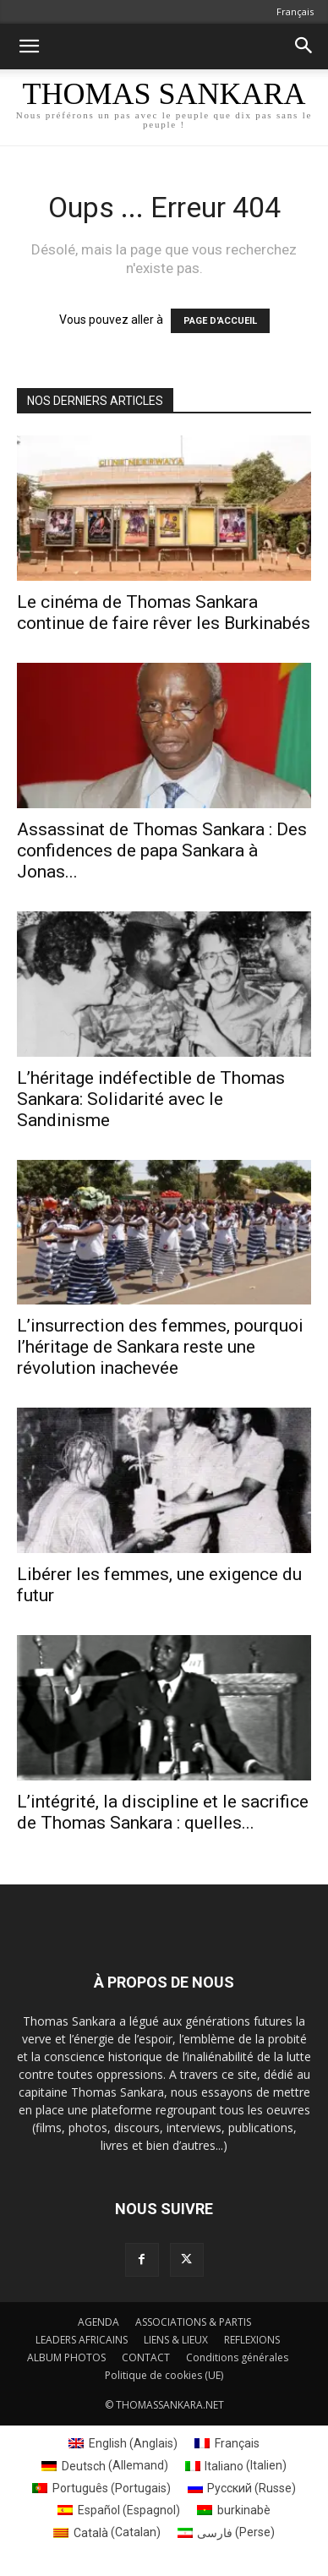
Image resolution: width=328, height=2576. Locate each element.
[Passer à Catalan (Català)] (107, 2532)
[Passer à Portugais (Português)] (101, 2488)
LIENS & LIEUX (176, 2340)
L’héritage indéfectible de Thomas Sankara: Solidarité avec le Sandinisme (151, 1099)
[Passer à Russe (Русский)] (242, 2488)
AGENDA (98, 2322)
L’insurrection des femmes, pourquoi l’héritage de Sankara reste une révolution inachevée (160, 1346)
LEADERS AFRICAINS (82, 2340)
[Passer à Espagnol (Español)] (119, 2510)
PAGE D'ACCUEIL (220, 320)
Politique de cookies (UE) (164, 2375)
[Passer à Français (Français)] (227, 2443)
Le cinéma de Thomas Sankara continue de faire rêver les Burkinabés (163, 612)
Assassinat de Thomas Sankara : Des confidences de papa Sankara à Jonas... (162, 850)
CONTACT (146, 2357)
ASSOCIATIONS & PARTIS (193, 2322)
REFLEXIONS (252, 2340)
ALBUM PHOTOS (66, 2357)
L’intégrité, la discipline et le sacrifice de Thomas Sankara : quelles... (163, 1812)
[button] (29, 46)
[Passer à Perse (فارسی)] (226, 2532)
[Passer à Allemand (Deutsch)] (105, 2465)
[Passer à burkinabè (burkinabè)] (234, 2510)
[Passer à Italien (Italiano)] (236, 2465)
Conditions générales (237, 2357)
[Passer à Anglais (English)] (123, 2443)
